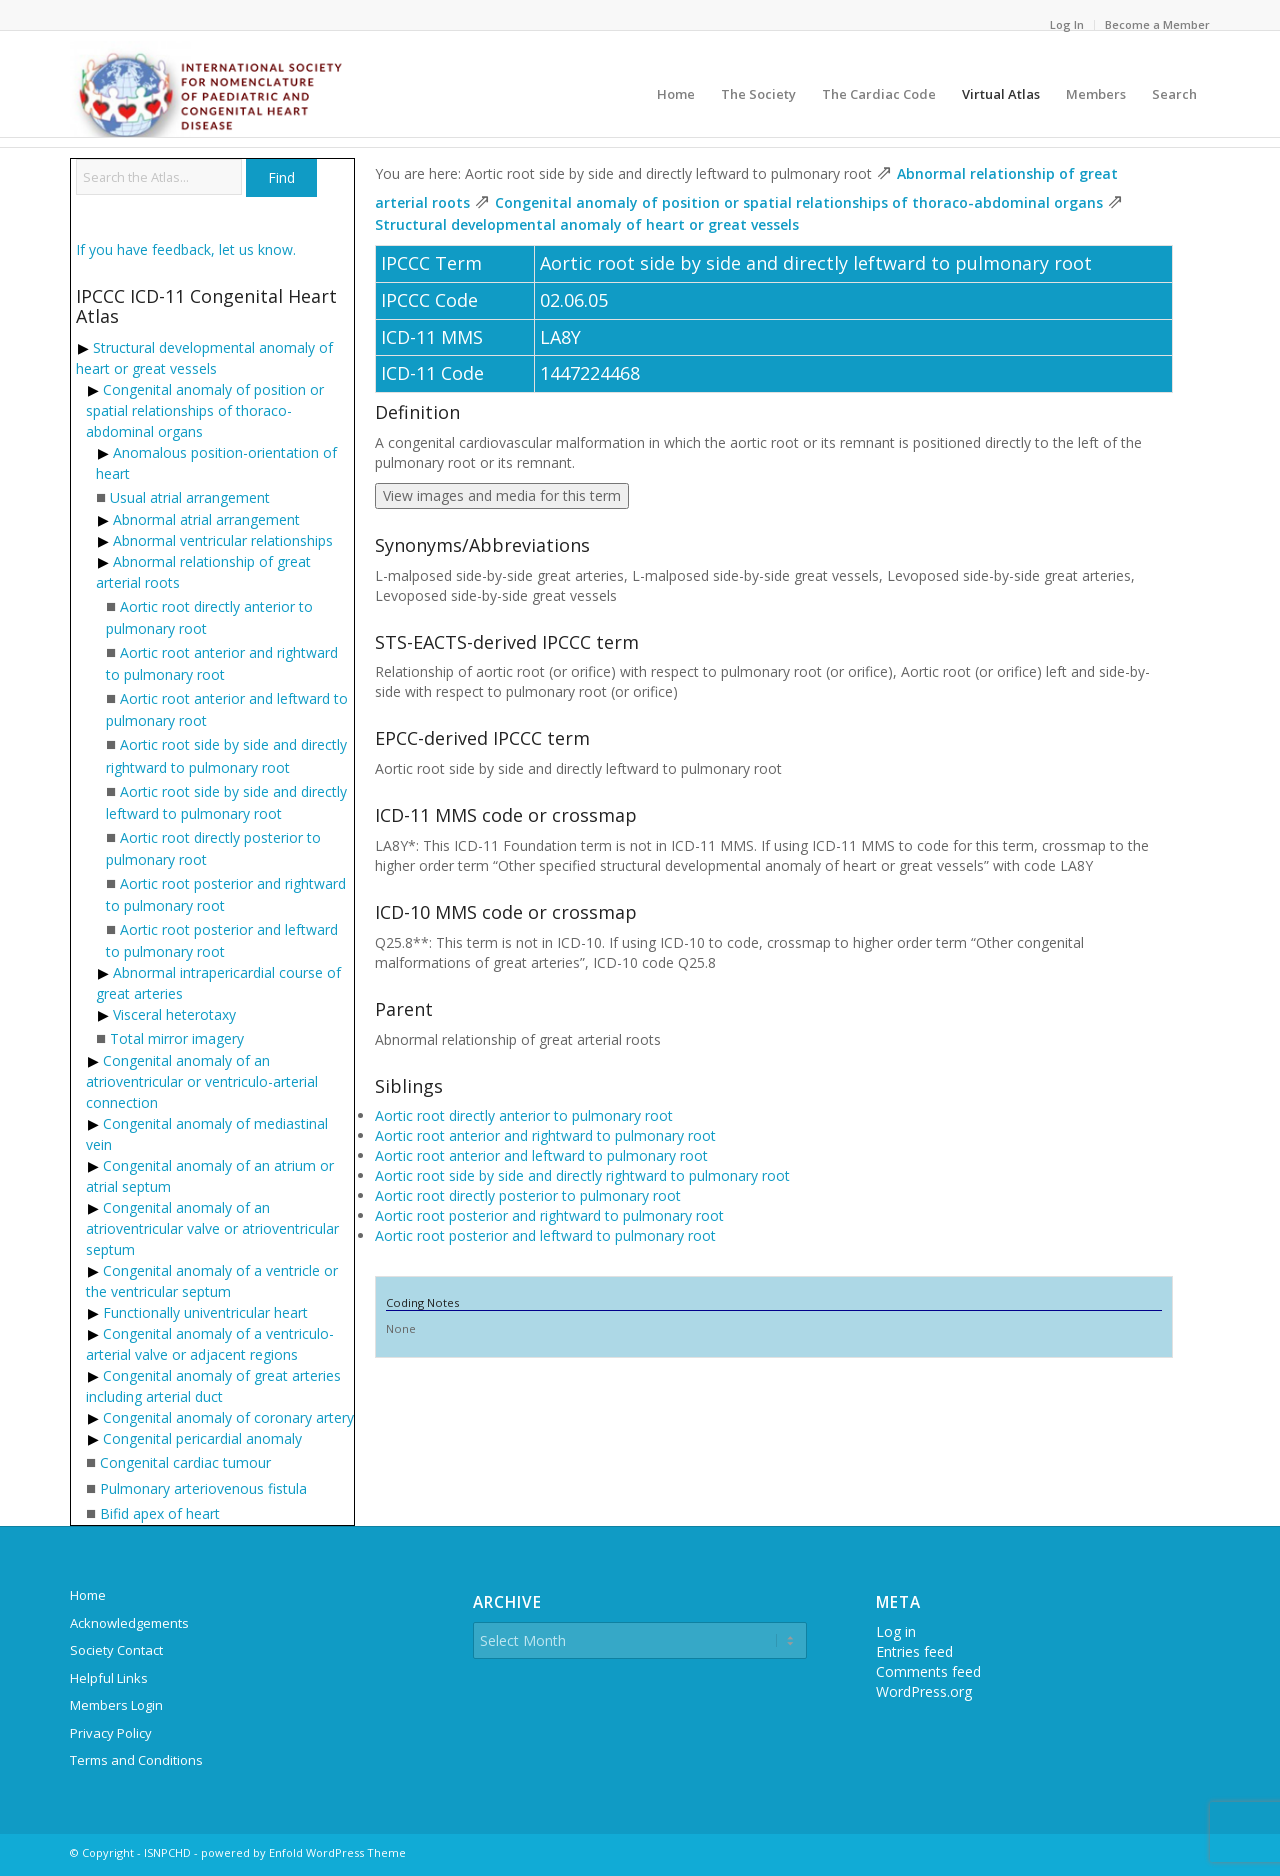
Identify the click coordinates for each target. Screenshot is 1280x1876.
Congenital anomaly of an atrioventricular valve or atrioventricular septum (212, 1228)
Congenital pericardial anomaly (202, 1438)
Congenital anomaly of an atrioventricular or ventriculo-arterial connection (202, 1081)
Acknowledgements (129, 1623)
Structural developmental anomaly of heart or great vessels (587, 224)
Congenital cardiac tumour (185, 1462)
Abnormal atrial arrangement (206, 519)
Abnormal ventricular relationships (223, 540)
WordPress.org (924, 1691)
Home (88, 1595)
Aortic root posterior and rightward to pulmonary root (549, 1215)
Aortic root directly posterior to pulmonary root (528, 1195)
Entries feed (914, 1651)
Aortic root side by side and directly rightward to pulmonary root (582, 1175)
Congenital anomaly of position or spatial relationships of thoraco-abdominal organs (205, 410)
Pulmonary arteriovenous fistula (203, 1488)
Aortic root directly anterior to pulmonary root (524, 1115)
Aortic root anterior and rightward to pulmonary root (545, 1135)
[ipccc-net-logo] (209, 89)
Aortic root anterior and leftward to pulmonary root (541, 1155)
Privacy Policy (111, 1733)
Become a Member (1157, 24)
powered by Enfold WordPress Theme (303, 1852)
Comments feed (928, 1671)
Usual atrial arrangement (190, 497)
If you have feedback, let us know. (186, 249)
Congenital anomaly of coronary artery (228, 1417)
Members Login (116, 1705)
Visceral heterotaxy (174, 1014)
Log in (896, 1631)
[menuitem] (1067, 25)
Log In (1067, 24)
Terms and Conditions (136, 1760)
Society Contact (116, 1650)
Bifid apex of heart (160, 1513)
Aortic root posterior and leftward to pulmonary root (545, 1235)
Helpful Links (109, 1678)
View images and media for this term (502, 495)
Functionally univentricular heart (205, 1312)
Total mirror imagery (177, 1038)
